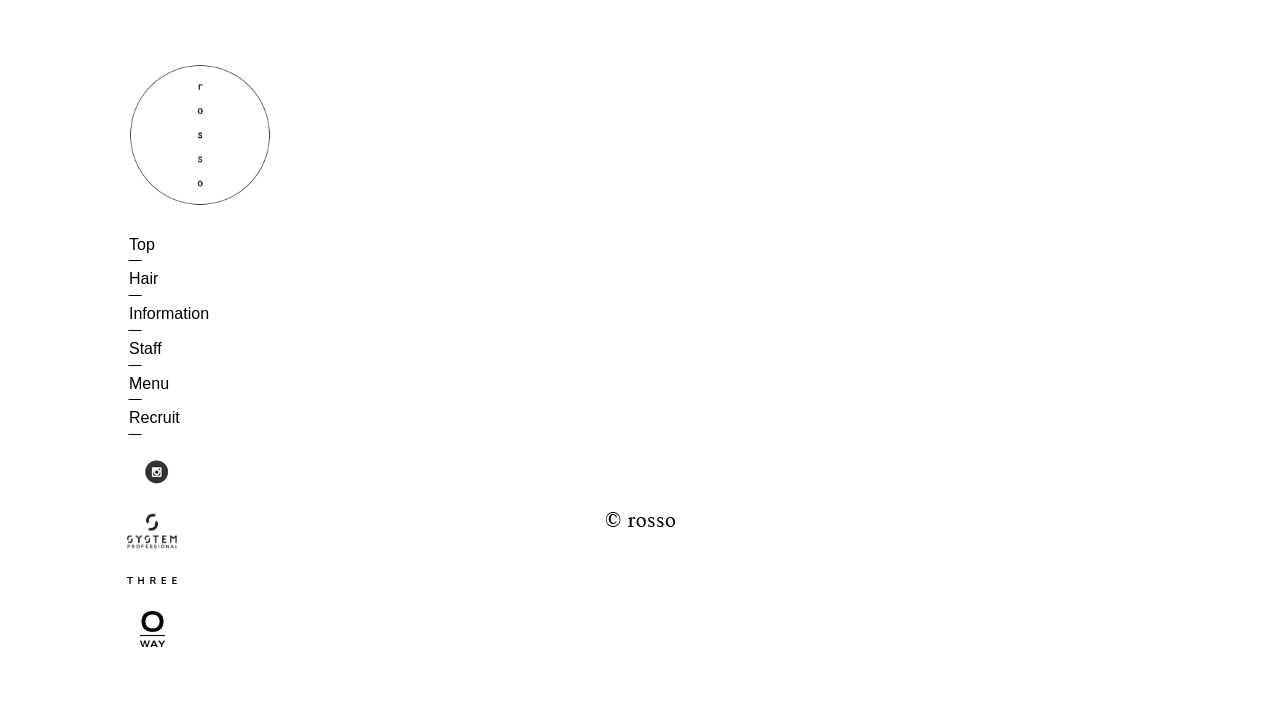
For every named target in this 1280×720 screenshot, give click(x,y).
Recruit (154, 417)
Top (142, 244)
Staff (145, 348)
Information (169, 313)
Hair (143, 278)
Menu (149, 383)
